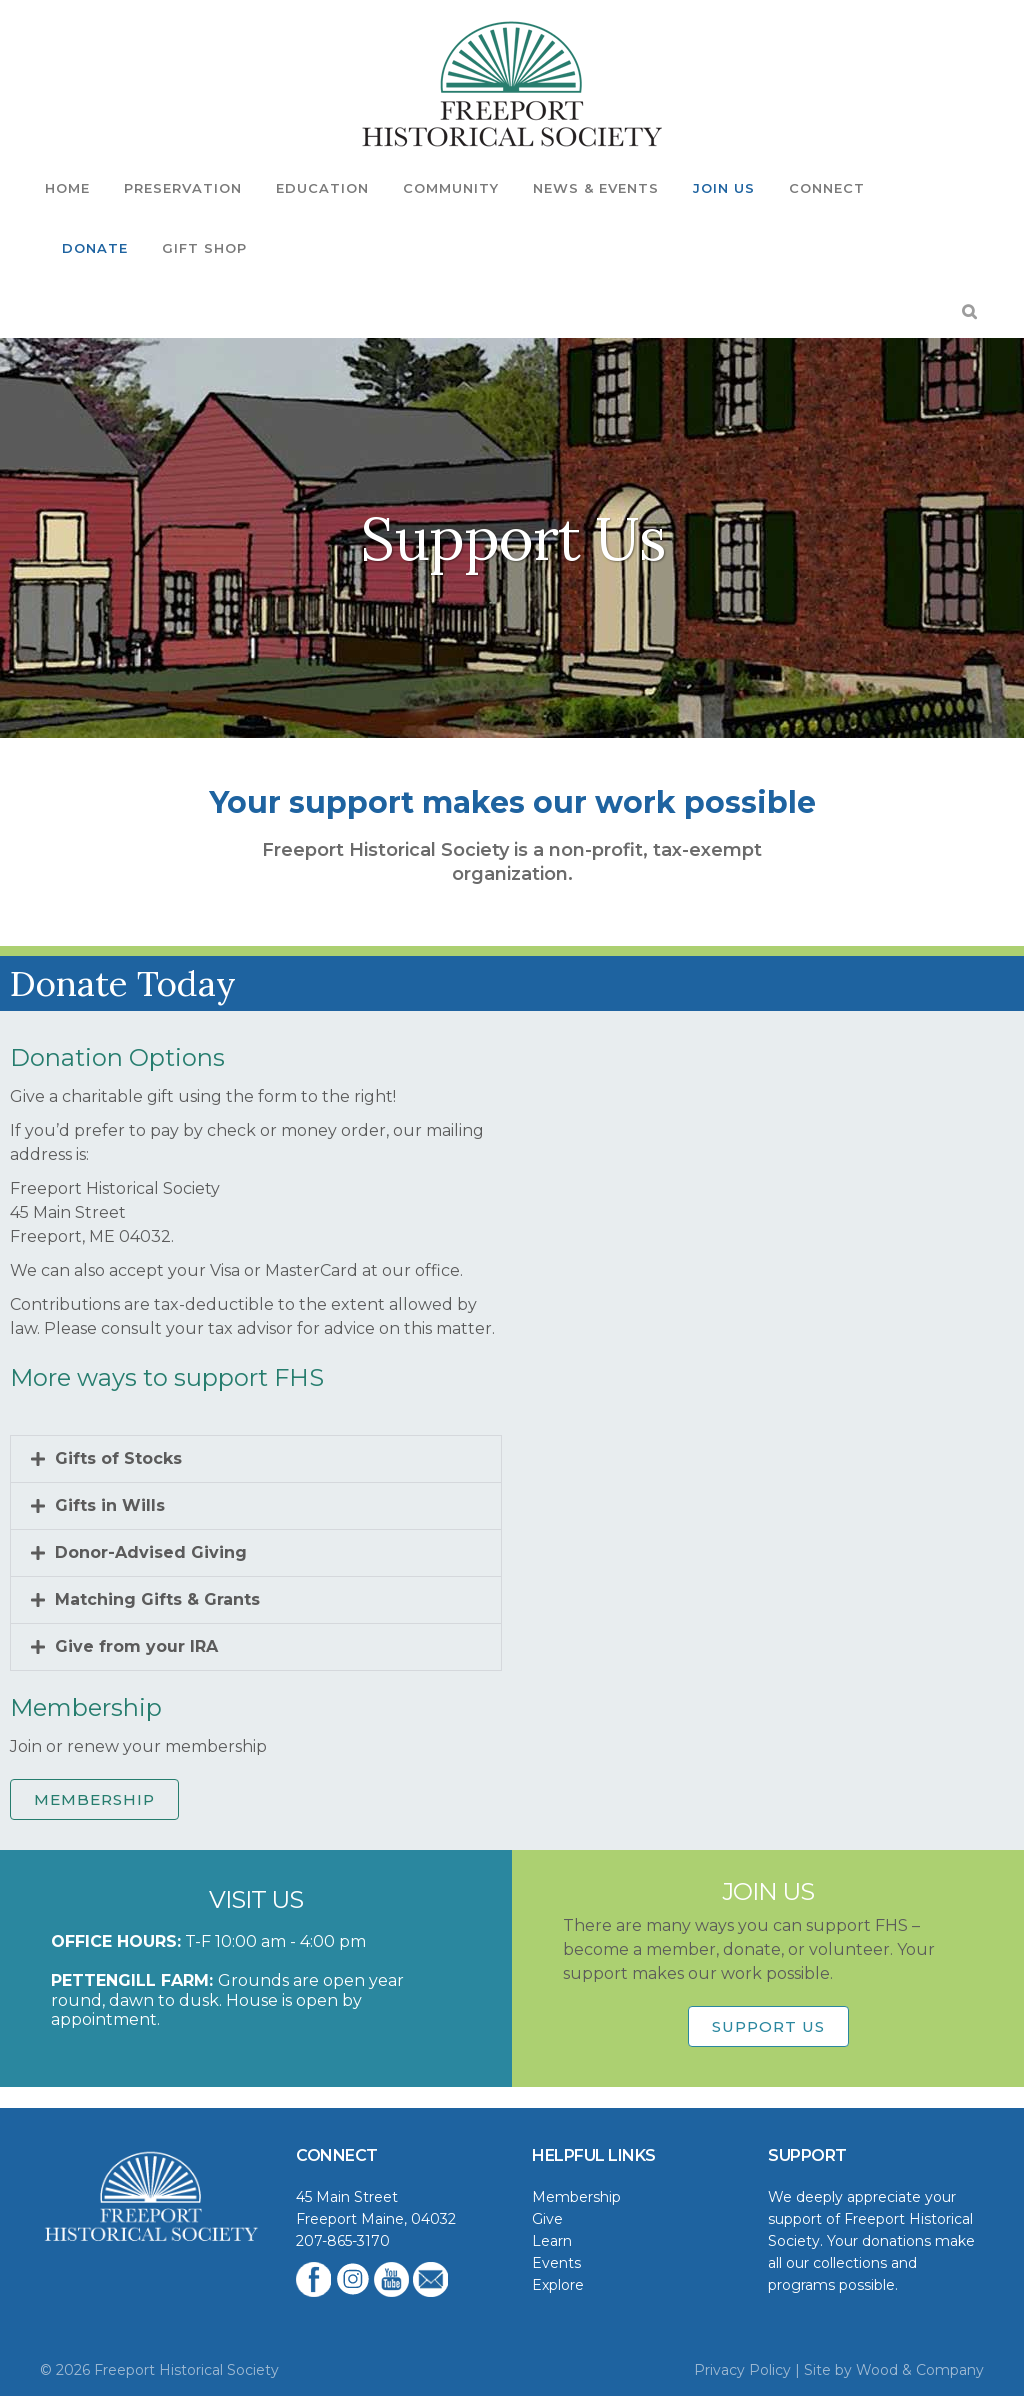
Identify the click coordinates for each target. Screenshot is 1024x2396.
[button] (256, 1459)
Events (556, 2263)
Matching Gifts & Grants (157, 1599)
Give (547, 2219)
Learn (552, 2241)
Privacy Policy (742, 2370)
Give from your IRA (136, 1646)
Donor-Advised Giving (151, 1552)
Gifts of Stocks (118, 1458)
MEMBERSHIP (94, 1799)
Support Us (768, 2026)
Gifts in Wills (110, 1505)
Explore (558, 2285)
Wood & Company (920, 2370)
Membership (576, 2197)
